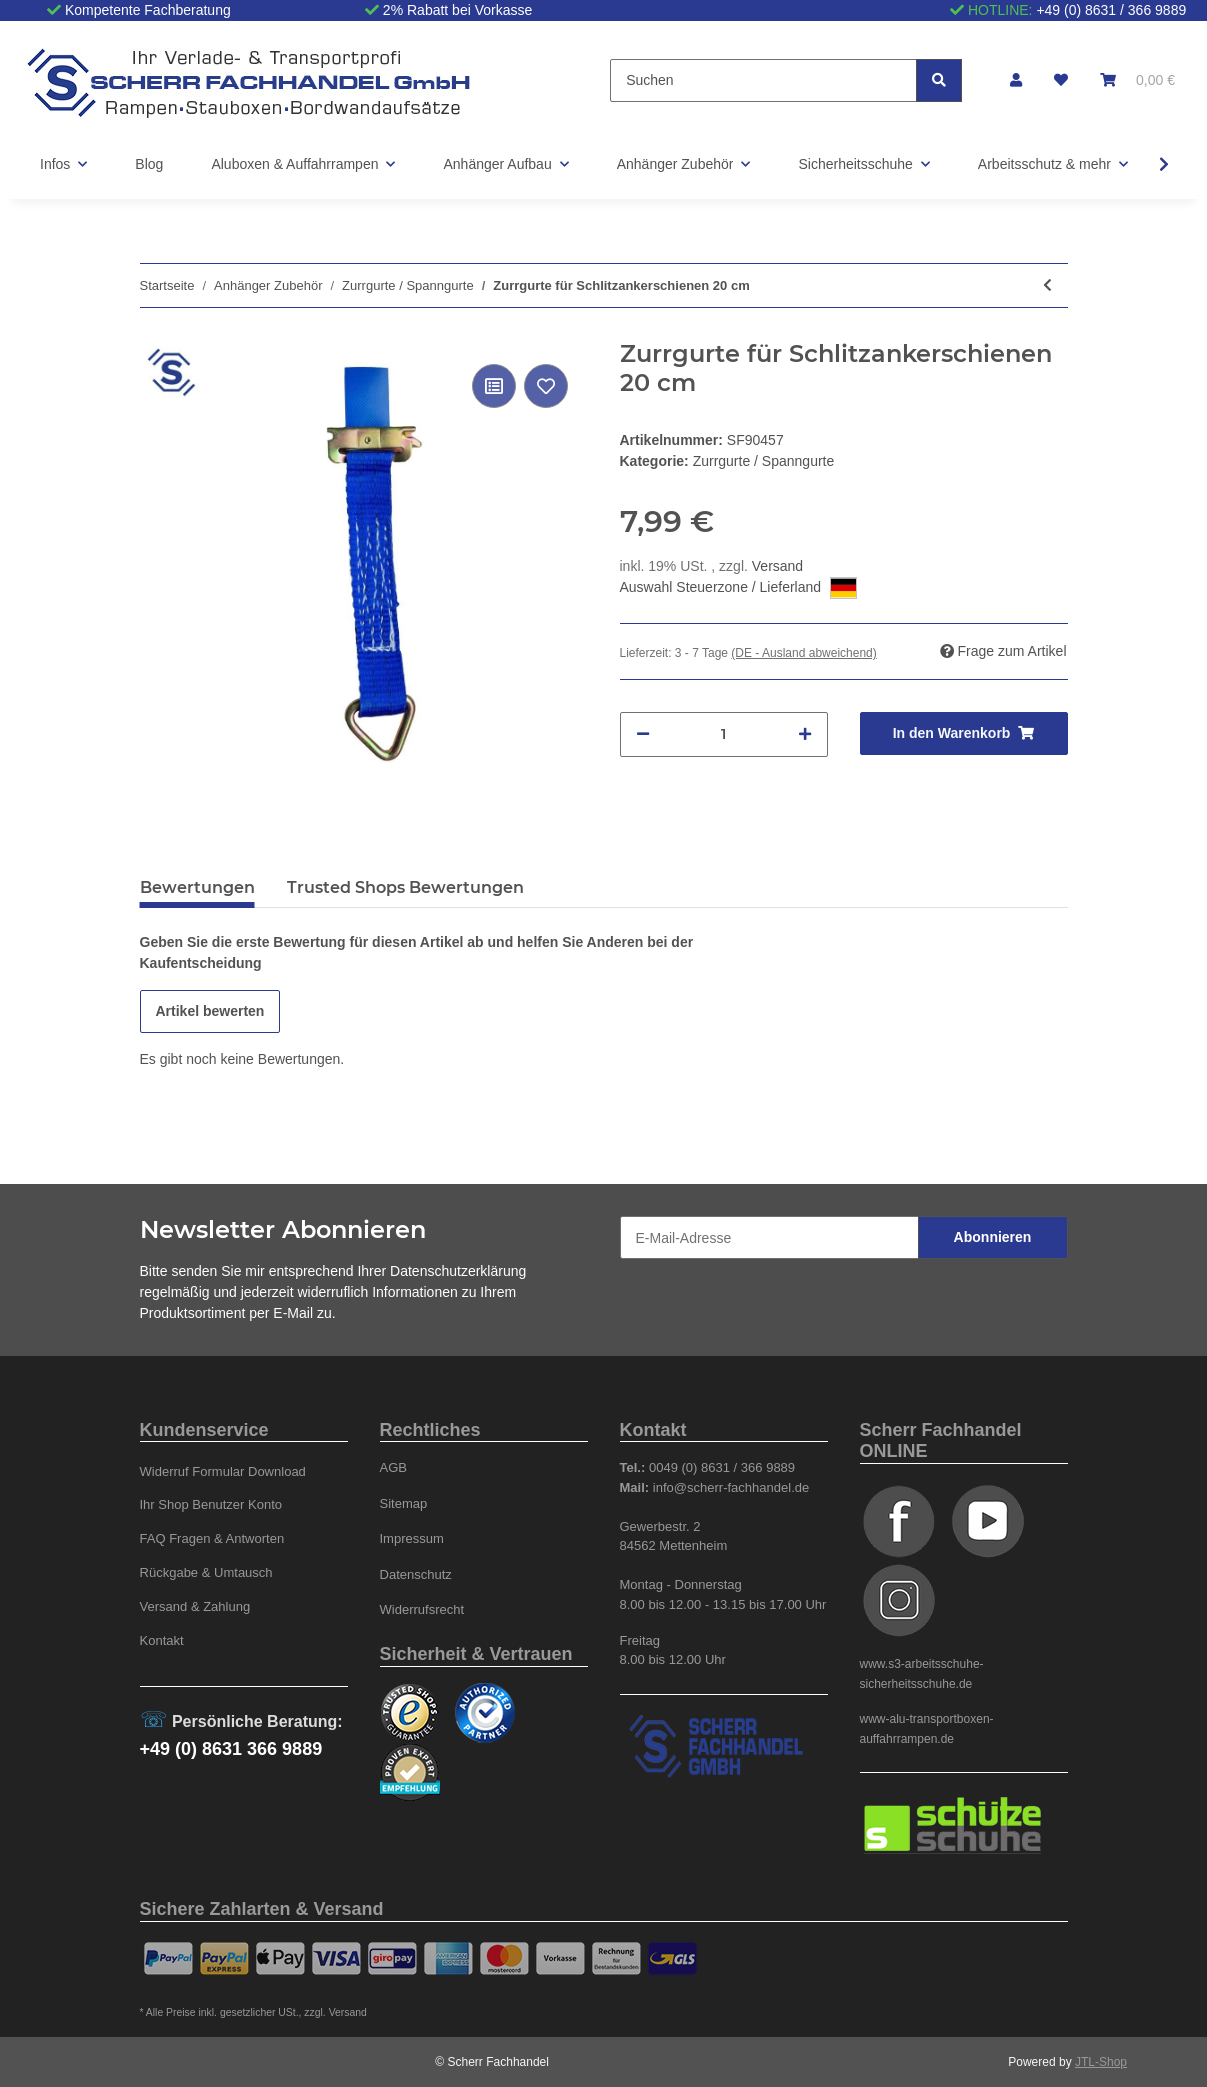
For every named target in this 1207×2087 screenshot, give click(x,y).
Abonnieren (993, 1237)
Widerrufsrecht (422, 1609)
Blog (149, 164)
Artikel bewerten (210, 1011)
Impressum (412, 1538)
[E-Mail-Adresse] (769, 1237)
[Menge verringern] (643, 734)
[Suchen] (763, 80)
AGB (394, 1467)
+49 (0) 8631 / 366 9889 (1111, 10)
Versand (777, 566)
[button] (1016, 80)
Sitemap (404, 1503)
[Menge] (724, 734)
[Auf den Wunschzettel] (546, 386)
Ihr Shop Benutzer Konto (211, 1504)
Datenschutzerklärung (458, 1271)
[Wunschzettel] (1061, 80)
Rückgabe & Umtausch (206, 1572)
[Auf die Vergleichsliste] (494, 386)
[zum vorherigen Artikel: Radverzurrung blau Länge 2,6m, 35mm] (1047, 285)
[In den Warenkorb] (964, 733)
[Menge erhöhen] (805, 734)
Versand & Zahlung (195, 1606)
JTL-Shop (1101, 2062)
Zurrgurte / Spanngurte (764, 461)
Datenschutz (416, 1574)
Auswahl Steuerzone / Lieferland (738, 588)
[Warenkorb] (1137, 80)
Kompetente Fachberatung (148, 10)
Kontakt (162, 1640)
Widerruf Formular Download (223, 1471)
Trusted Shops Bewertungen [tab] (405, 887)
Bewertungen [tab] (197, 887)
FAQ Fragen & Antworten (212, 1538)
